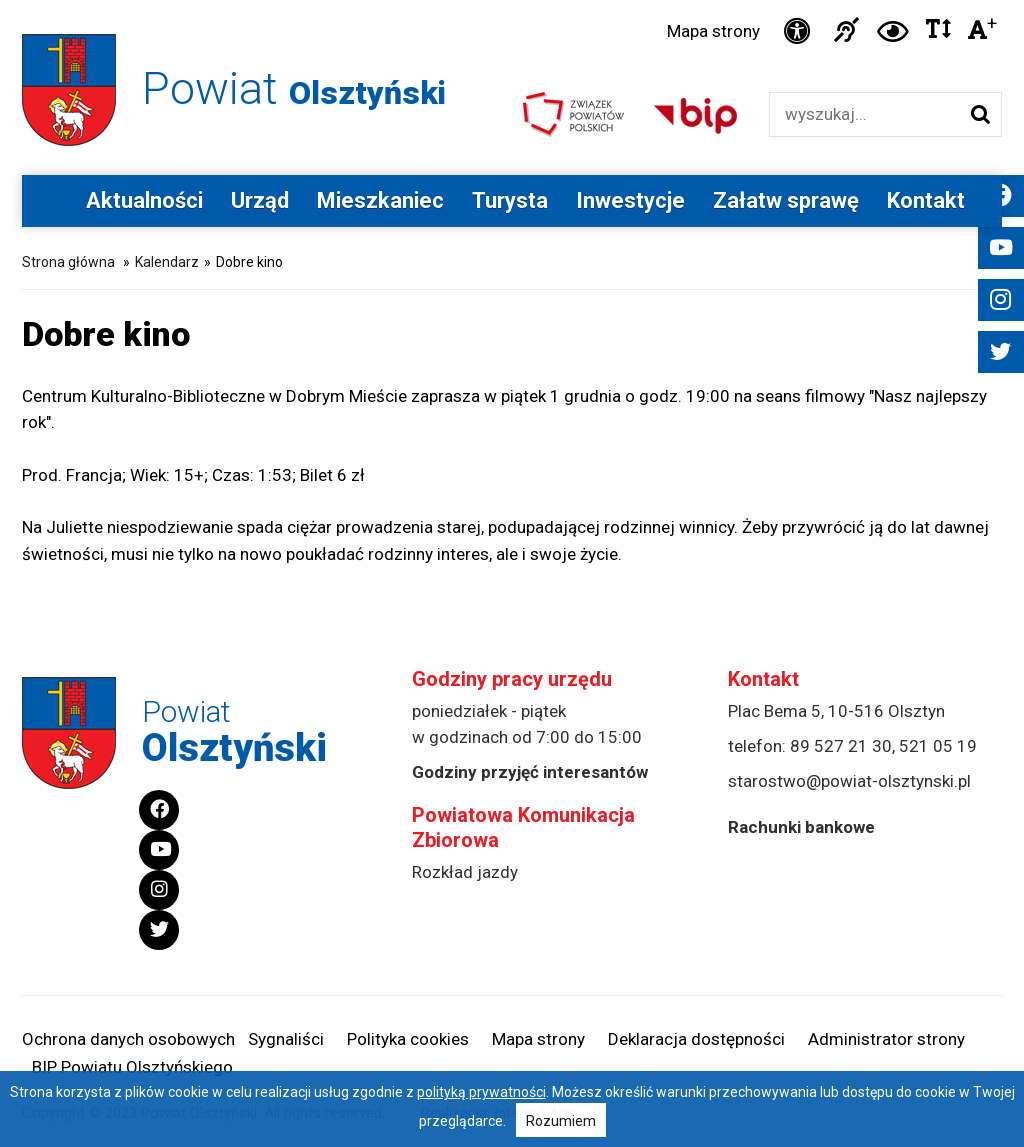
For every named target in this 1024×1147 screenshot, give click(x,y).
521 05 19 (938, 746)
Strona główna (68, 262)
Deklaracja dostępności (696, 1039)
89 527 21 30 (841, 746)
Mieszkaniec (380, 200)
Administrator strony (886, 1039)
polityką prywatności (481, 1092)
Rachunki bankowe (801, 827)
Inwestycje (630, 200)
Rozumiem (561, 1121)
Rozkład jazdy (465, 872)
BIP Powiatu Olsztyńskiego (132, 1067)
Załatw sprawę (786, 200)
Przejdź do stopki (512, 0)
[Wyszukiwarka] (864, 114)
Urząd (260, 200)
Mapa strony (713, 31)
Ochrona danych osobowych (128, 1039)
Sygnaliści (286, 1039)
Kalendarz (167, 262)
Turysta (510, 200)
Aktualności (144, 200)
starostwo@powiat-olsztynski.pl (849, 781)
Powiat (294, 88)
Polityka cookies (408, 1039)
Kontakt (926, 200)
